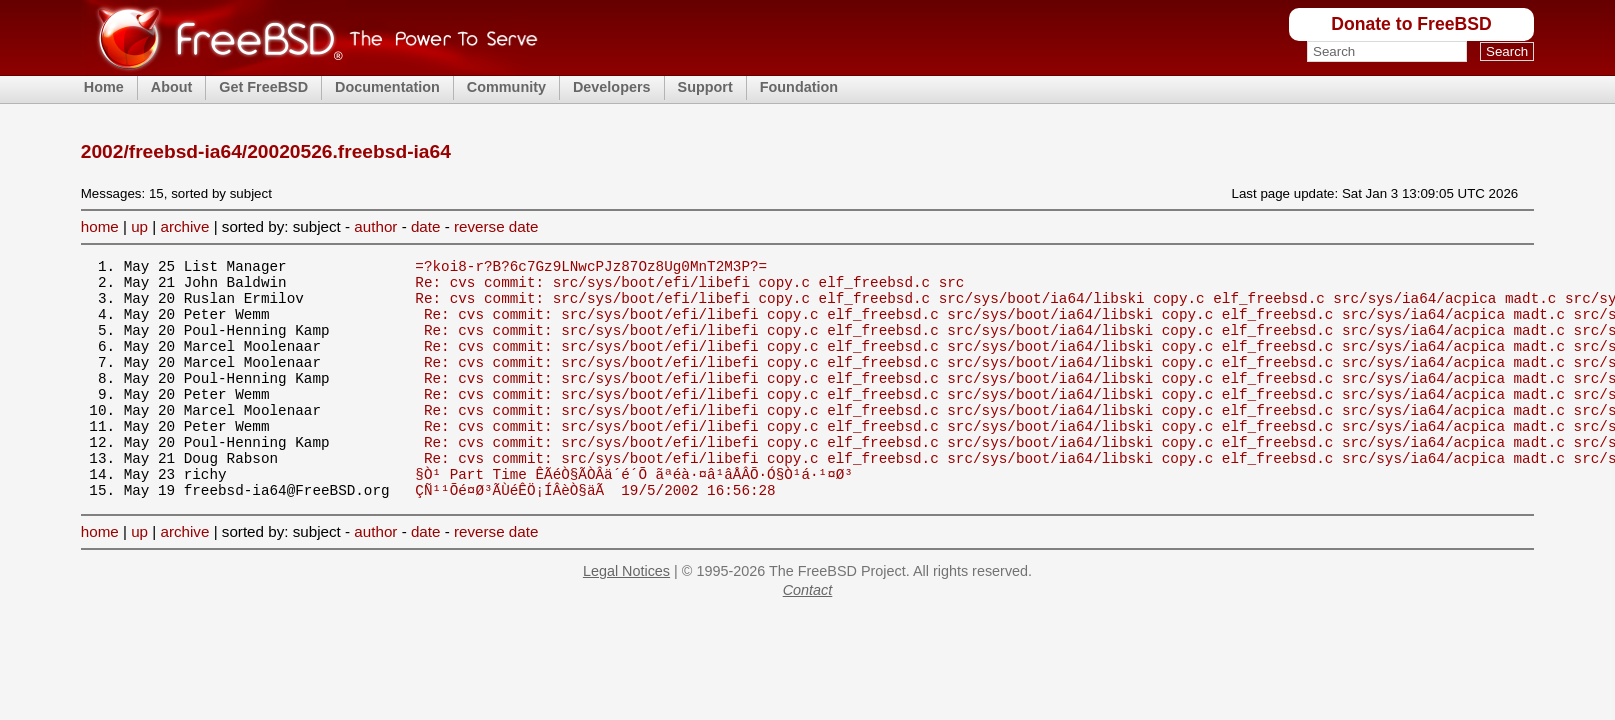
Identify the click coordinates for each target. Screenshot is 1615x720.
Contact (808, 635)
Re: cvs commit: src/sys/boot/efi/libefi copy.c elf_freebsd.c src (689, 287)
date (426, 226)
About (172, 87)
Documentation (387, 87)
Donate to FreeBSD (1411, 24)
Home (104, 87)
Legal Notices (626, 616)
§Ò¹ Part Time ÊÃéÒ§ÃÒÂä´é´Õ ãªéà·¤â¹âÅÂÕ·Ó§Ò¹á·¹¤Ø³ (633, 515)
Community (506, 87)
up (139, 226)
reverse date (496, 226)
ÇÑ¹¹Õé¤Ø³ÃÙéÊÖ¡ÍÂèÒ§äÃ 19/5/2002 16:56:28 (595, 534)
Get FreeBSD (263, 87)
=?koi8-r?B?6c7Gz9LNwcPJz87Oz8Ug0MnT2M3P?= (591, 268)
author (375, 226)
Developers (612, 87)
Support (705, 87)
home (100, 226)
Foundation (799, 87)
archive (184, 226)
